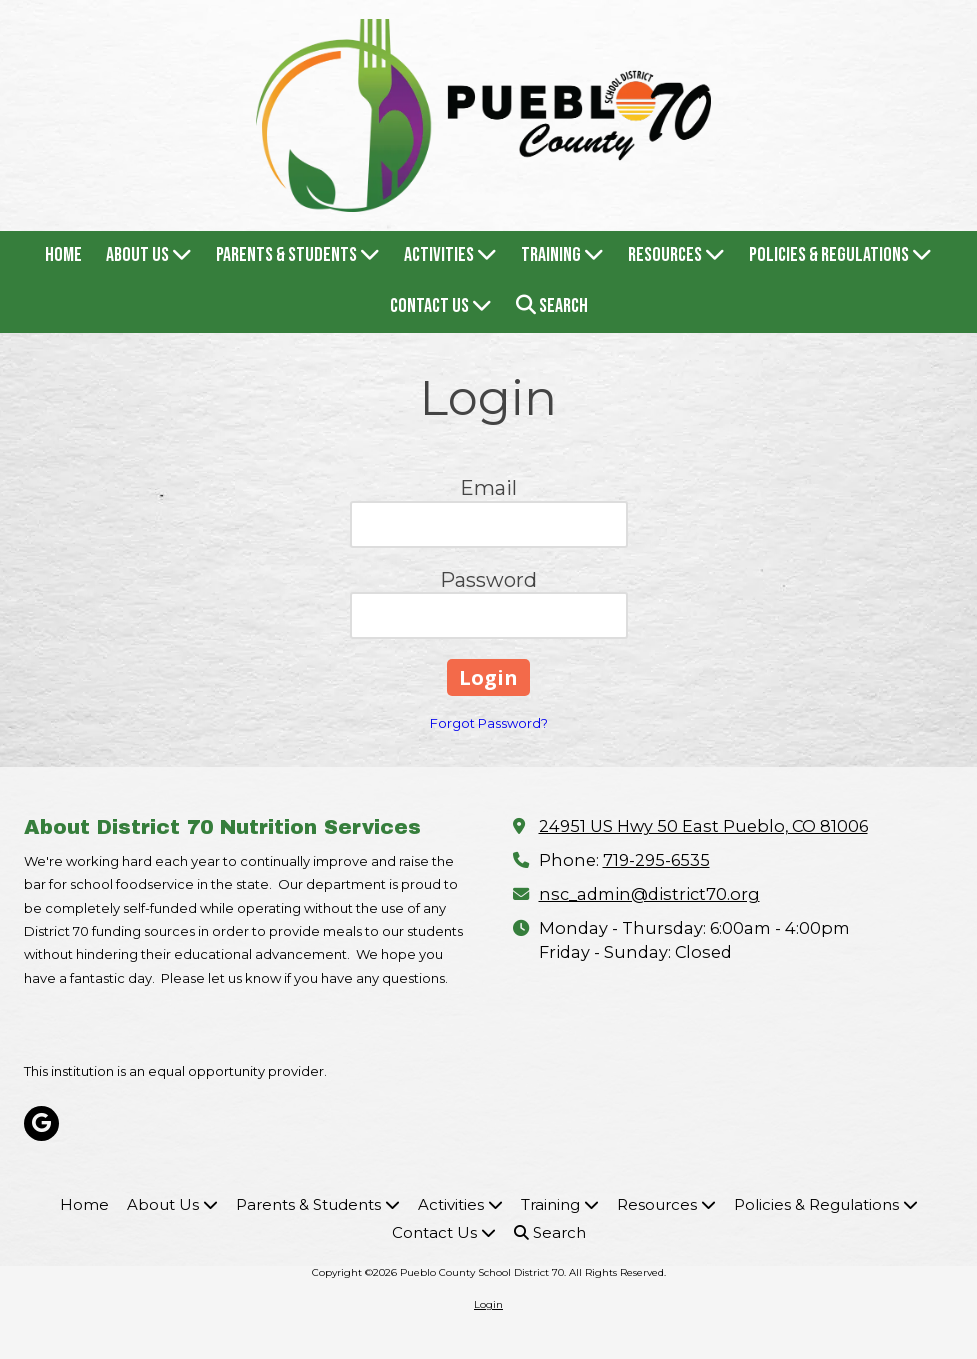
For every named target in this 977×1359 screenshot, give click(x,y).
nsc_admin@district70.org (649, 894)
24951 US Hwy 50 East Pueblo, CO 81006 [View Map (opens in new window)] (703, 826)
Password (488, 580)
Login (488, 1304)
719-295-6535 (656, 860)
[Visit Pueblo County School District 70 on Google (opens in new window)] (41, 1123)
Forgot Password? (489, 723)
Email (488, 488)
